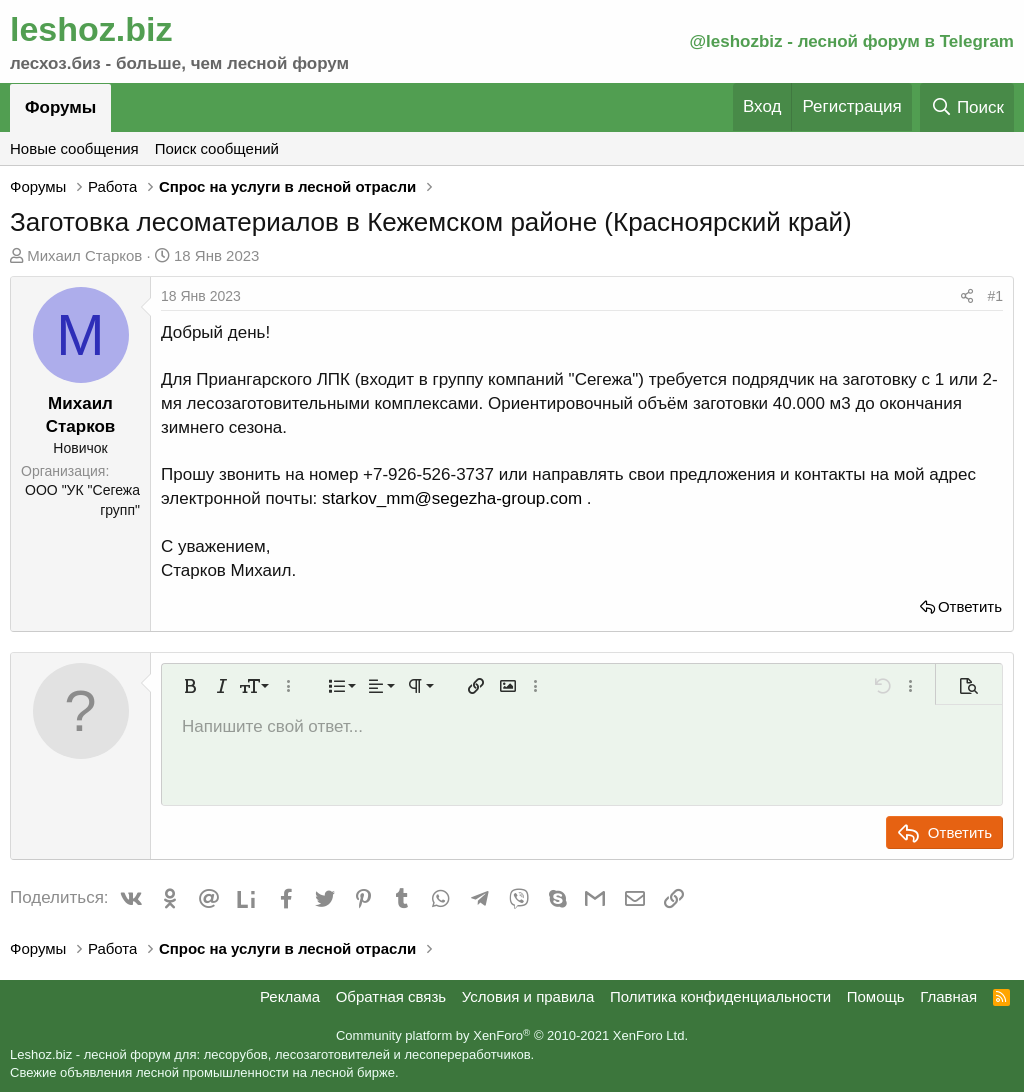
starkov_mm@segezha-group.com (452, 498)
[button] (190, 686)
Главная (948, 996)
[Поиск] (967, 107)
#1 (995, 296)
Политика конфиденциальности (720, 996)
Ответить (970, 606)
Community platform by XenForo (512, 1035)
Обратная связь (391, 996)
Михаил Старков (84, 255)
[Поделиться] (967, 297)
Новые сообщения (74, 148)
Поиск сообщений (217, 148)
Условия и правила (528, 996)
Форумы (60, 107)
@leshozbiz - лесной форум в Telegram (851, 41)
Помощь (876, 996)
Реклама (290, 996)
